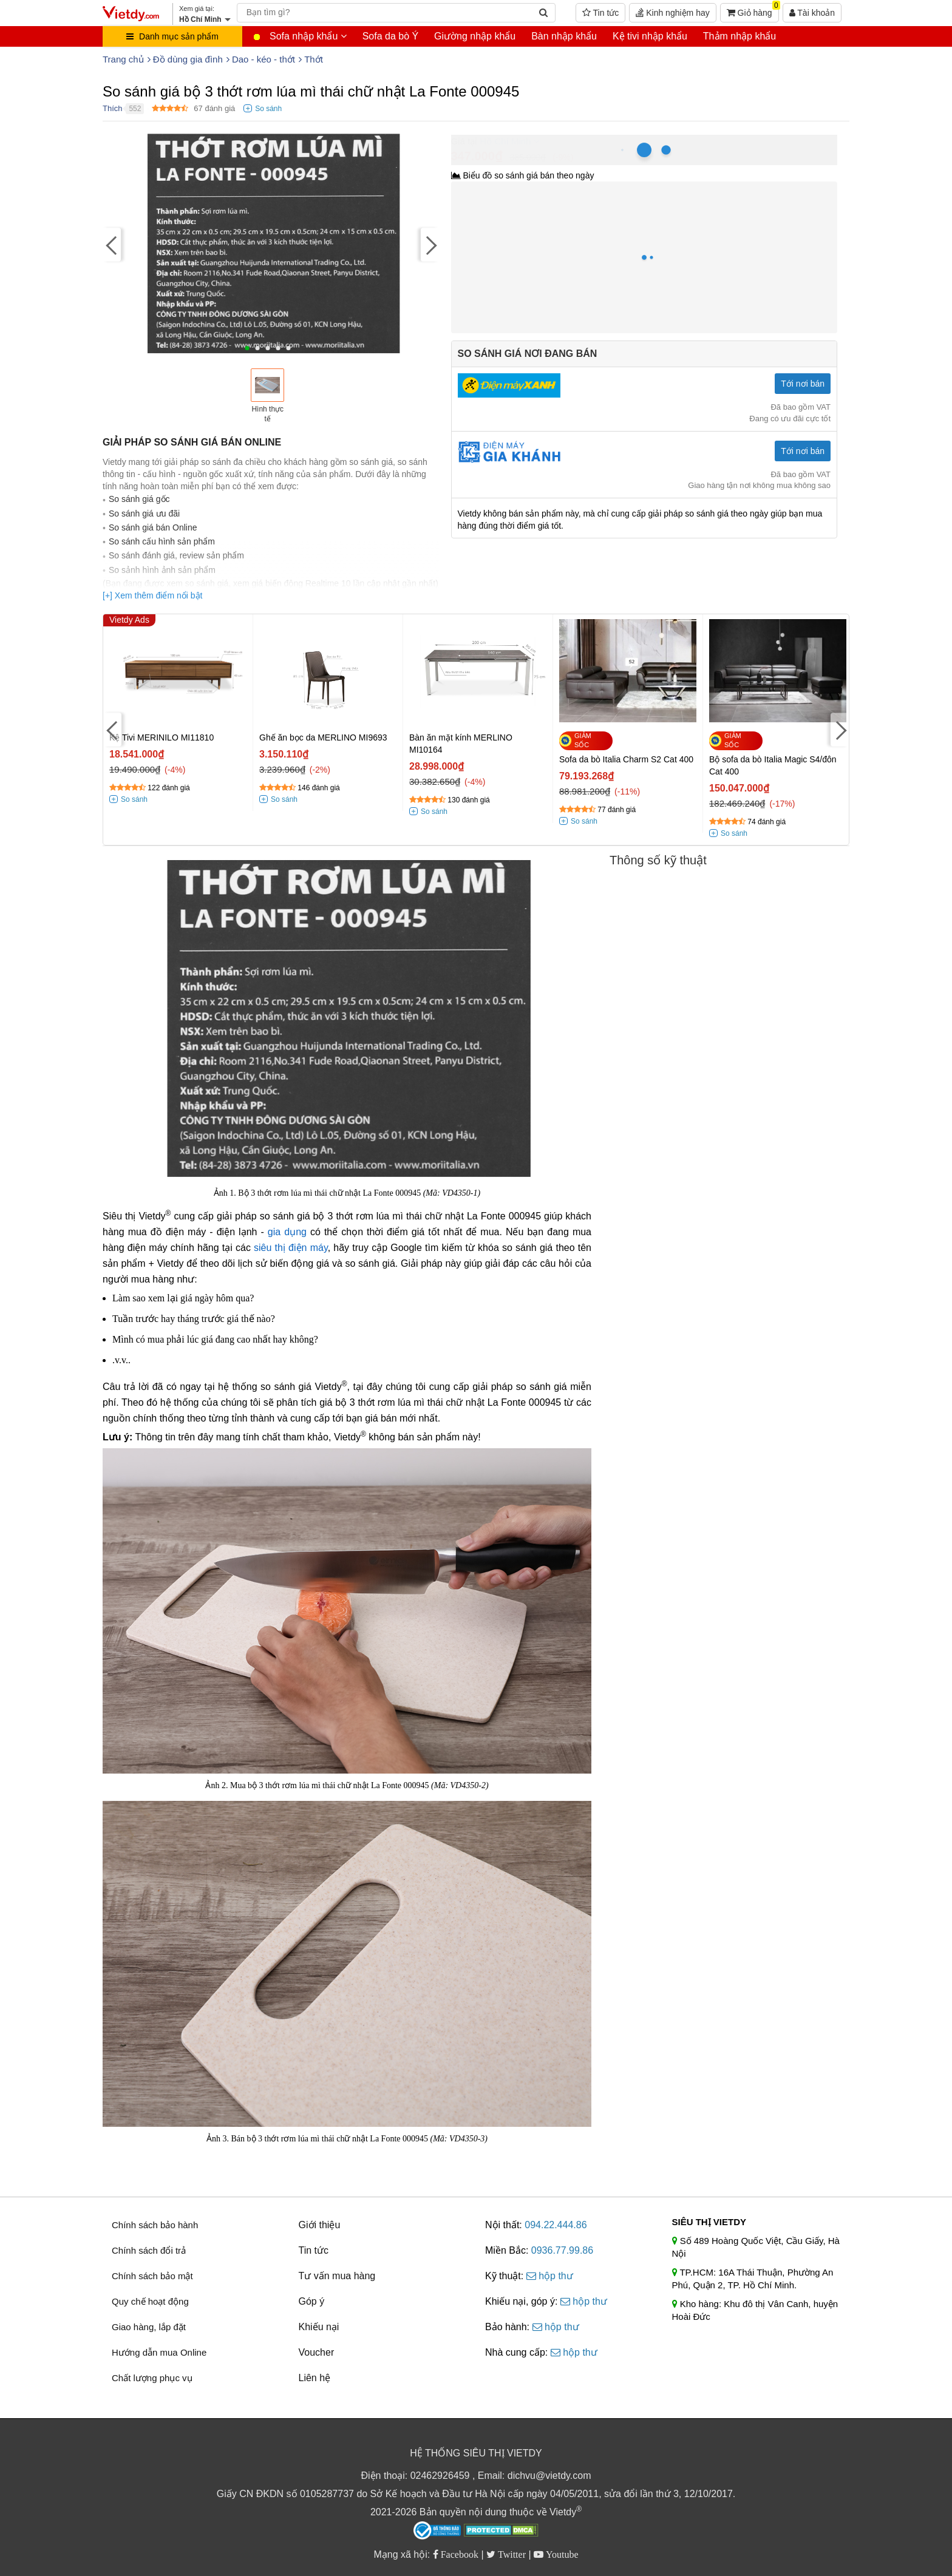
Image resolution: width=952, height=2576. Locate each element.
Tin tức (600, 13)
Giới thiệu (320, 2225)
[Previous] (112, 245)
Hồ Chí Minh (505, 141)
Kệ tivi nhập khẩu (650, 36)
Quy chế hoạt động (150, 2301)
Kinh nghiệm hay (672, 13)
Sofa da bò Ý (390, 36)
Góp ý (312, 2301)
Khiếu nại (319, 2327)
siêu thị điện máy (291, 1247)
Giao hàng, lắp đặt (149, 2327)
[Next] (430, 245)
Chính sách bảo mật (152, 2276)
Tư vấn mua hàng (337, 2276)
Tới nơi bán (802, 383)
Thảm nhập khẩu (739, 36)
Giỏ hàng (753, 10)
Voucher (317, 2352)
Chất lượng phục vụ (152, 2378)
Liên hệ (315, 2378)
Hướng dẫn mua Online (159, 2352)
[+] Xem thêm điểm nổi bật (152, 595)
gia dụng (287, 1232)
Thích (113, 108)
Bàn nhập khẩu (564, 36)
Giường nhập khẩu (474, 36)
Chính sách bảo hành (155, 2225)
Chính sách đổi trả (149, 2250)
